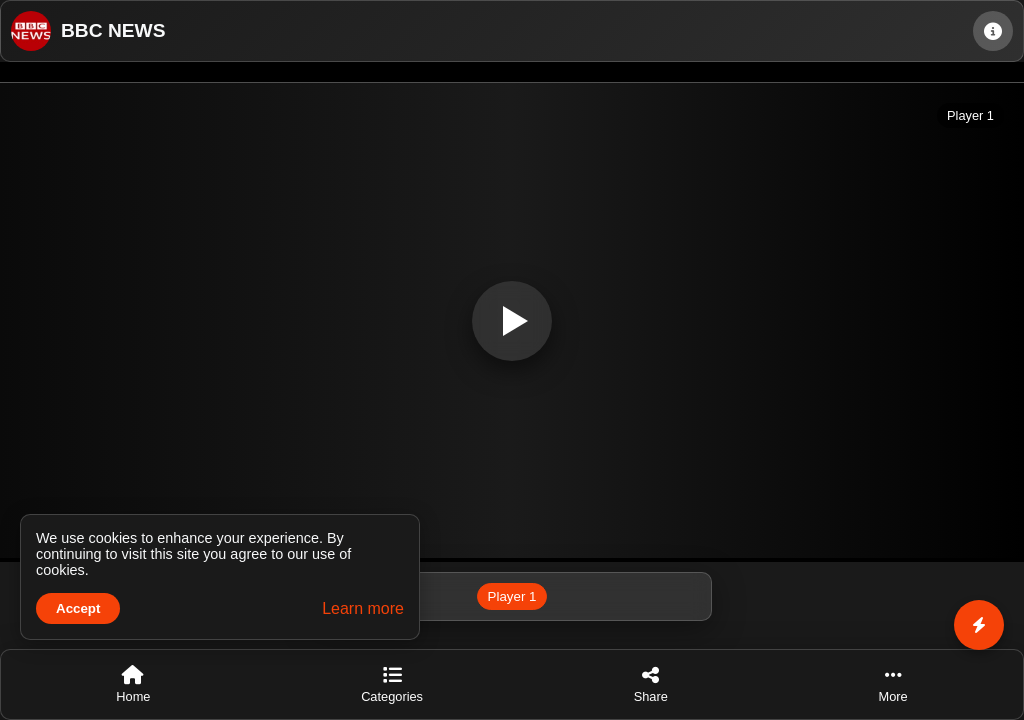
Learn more (363, 608)
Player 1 (512, 596)
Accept (78, 608)
